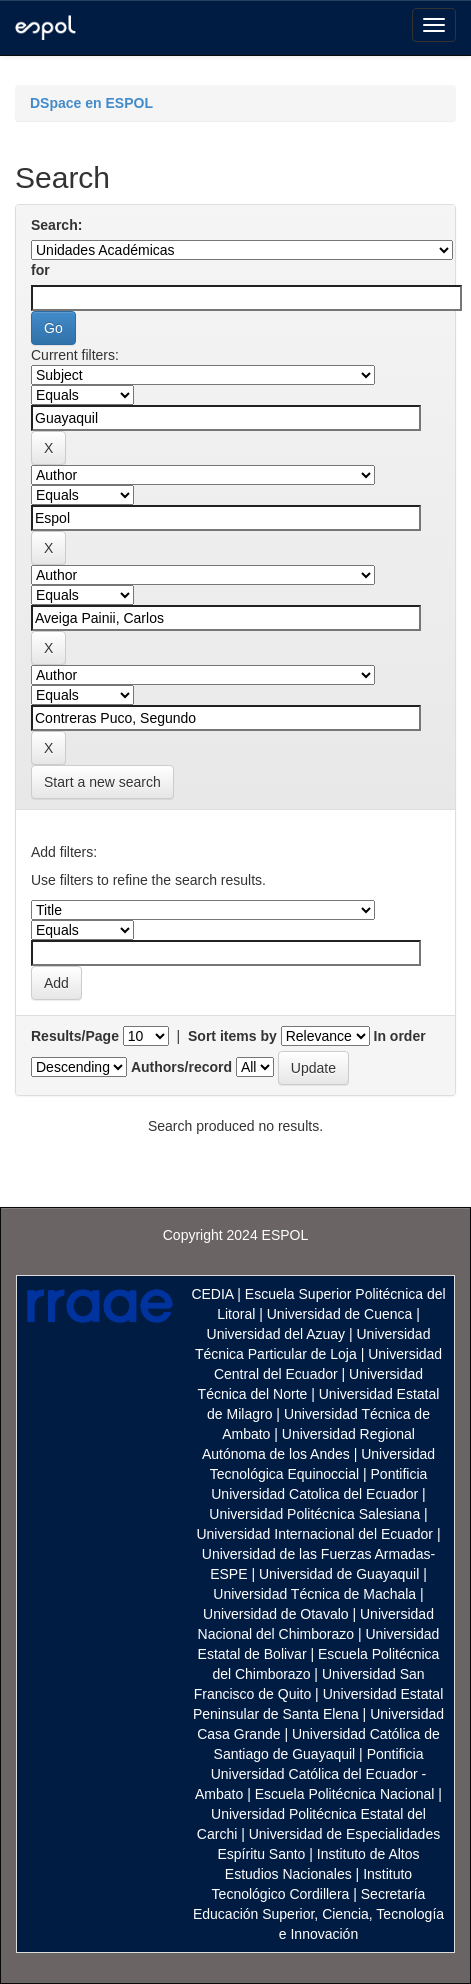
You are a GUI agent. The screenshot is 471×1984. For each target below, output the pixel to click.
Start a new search (102, 782)
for (40, 270)
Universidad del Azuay (276, 1334)
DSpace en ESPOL (91, 103)
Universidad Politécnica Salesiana (314, 1514)
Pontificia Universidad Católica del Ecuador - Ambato (310, 1774)
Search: (56, 225)
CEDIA (212, 1294)
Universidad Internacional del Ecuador (314, 1534)
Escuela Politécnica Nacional (345, 1794)
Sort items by (232, 1036)
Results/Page (75, 1036)
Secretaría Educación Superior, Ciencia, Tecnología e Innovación (318, 1914)
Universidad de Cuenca (340, 1314)
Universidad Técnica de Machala (314, 1594)
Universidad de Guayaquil (339, 1574)
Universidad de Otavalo (276, 1614)
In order (400, 1036)
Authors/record (181, 1067)
